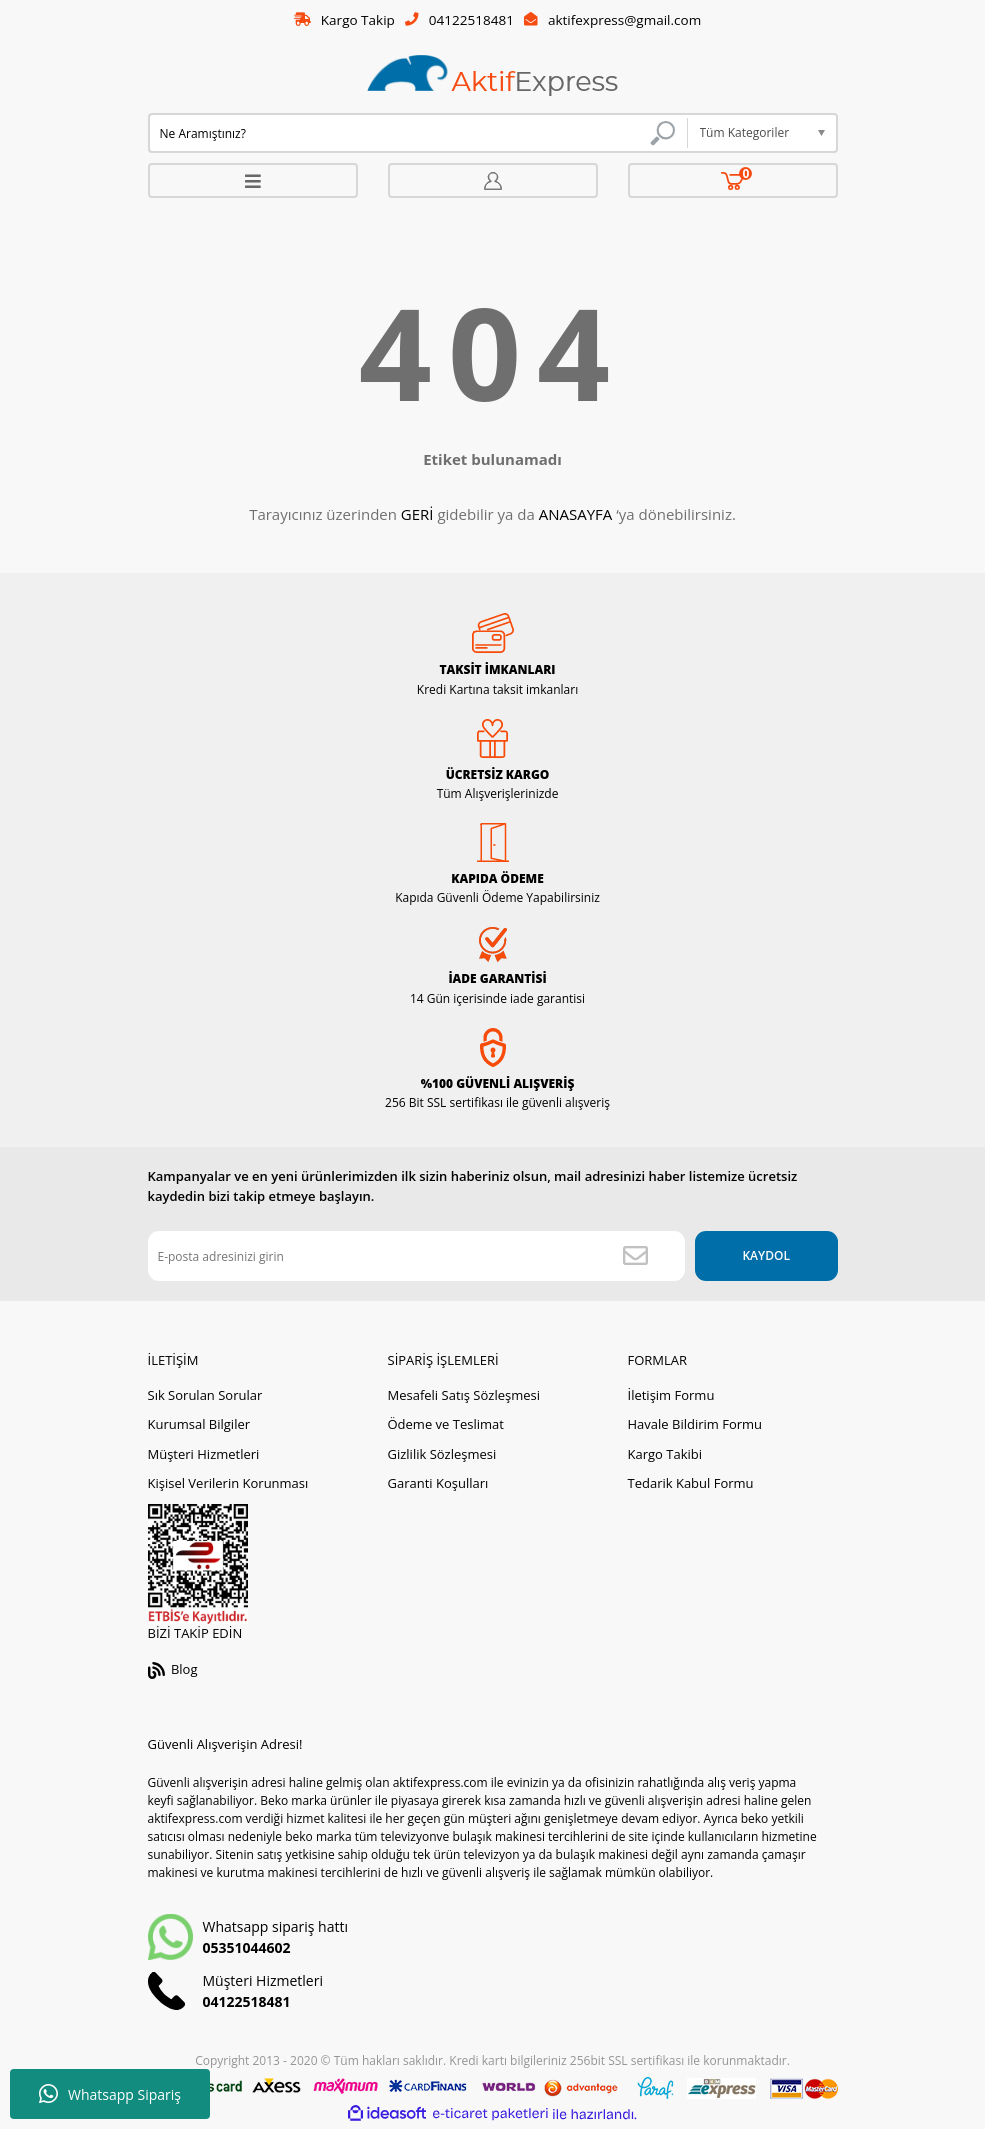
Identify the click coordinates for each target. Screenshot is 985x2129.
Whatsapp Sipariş (110, 2094)
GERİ (417, 515)
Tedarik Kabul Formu (691, 1484)
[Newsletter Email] (408, 1257)
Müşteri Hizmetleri (204, 1454)
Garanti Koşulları (438, 1484)
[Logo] (493, 77)
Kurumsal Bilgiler (199, 1425)
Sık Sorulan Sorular (205, 1395)
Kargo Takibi (665, 1454)
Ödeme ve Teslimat (446, 1425)
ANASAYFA (576, 515)
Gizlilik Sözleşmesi (442, 1454)
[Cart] (732, 181)
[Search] (418, 134)
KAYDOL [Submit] (757, 1256)
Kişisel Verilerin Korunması (228, 1484)
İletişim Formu (671, 1395)
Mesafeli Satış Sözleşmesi (464, 1395)
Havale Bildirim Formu (695, 1425)
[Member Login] (493, 181)
